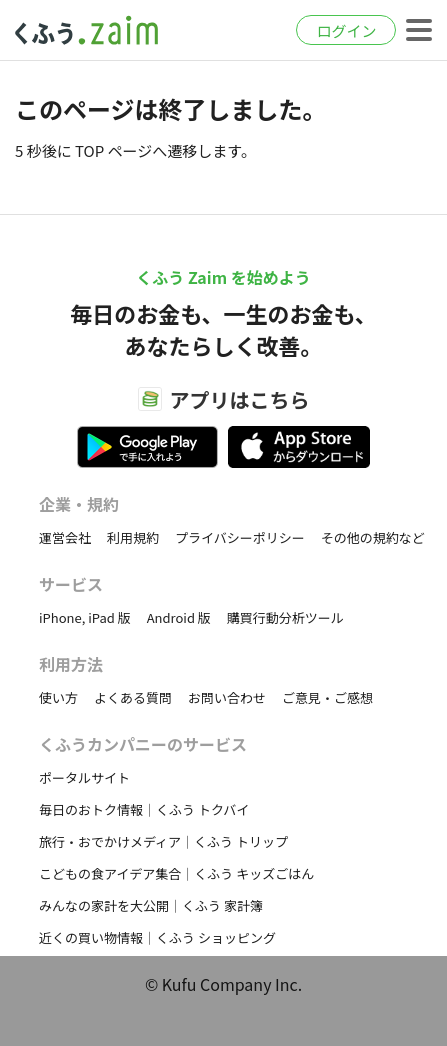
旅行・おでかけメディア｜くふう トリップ (163, 841)
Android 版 (179, 617)
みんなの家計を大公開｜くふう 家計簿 (151, 905)
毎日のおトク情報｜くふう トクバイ (144, 809)
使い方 (58, 697)
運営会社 (65, 537)
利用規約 (133, 537)
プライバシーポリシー (240, 537)
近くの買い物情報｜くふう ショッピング (157, 937)
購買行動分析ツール (285, 617)
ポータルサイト (84, 777)
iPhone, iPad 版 (85, 617)
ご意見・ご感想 (327, 697)
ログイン (346, 30)
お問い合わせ (227, 697)
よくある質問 (133, 697)
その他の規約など (373, 537)
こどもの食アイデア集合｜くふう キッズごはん (176, 873)
